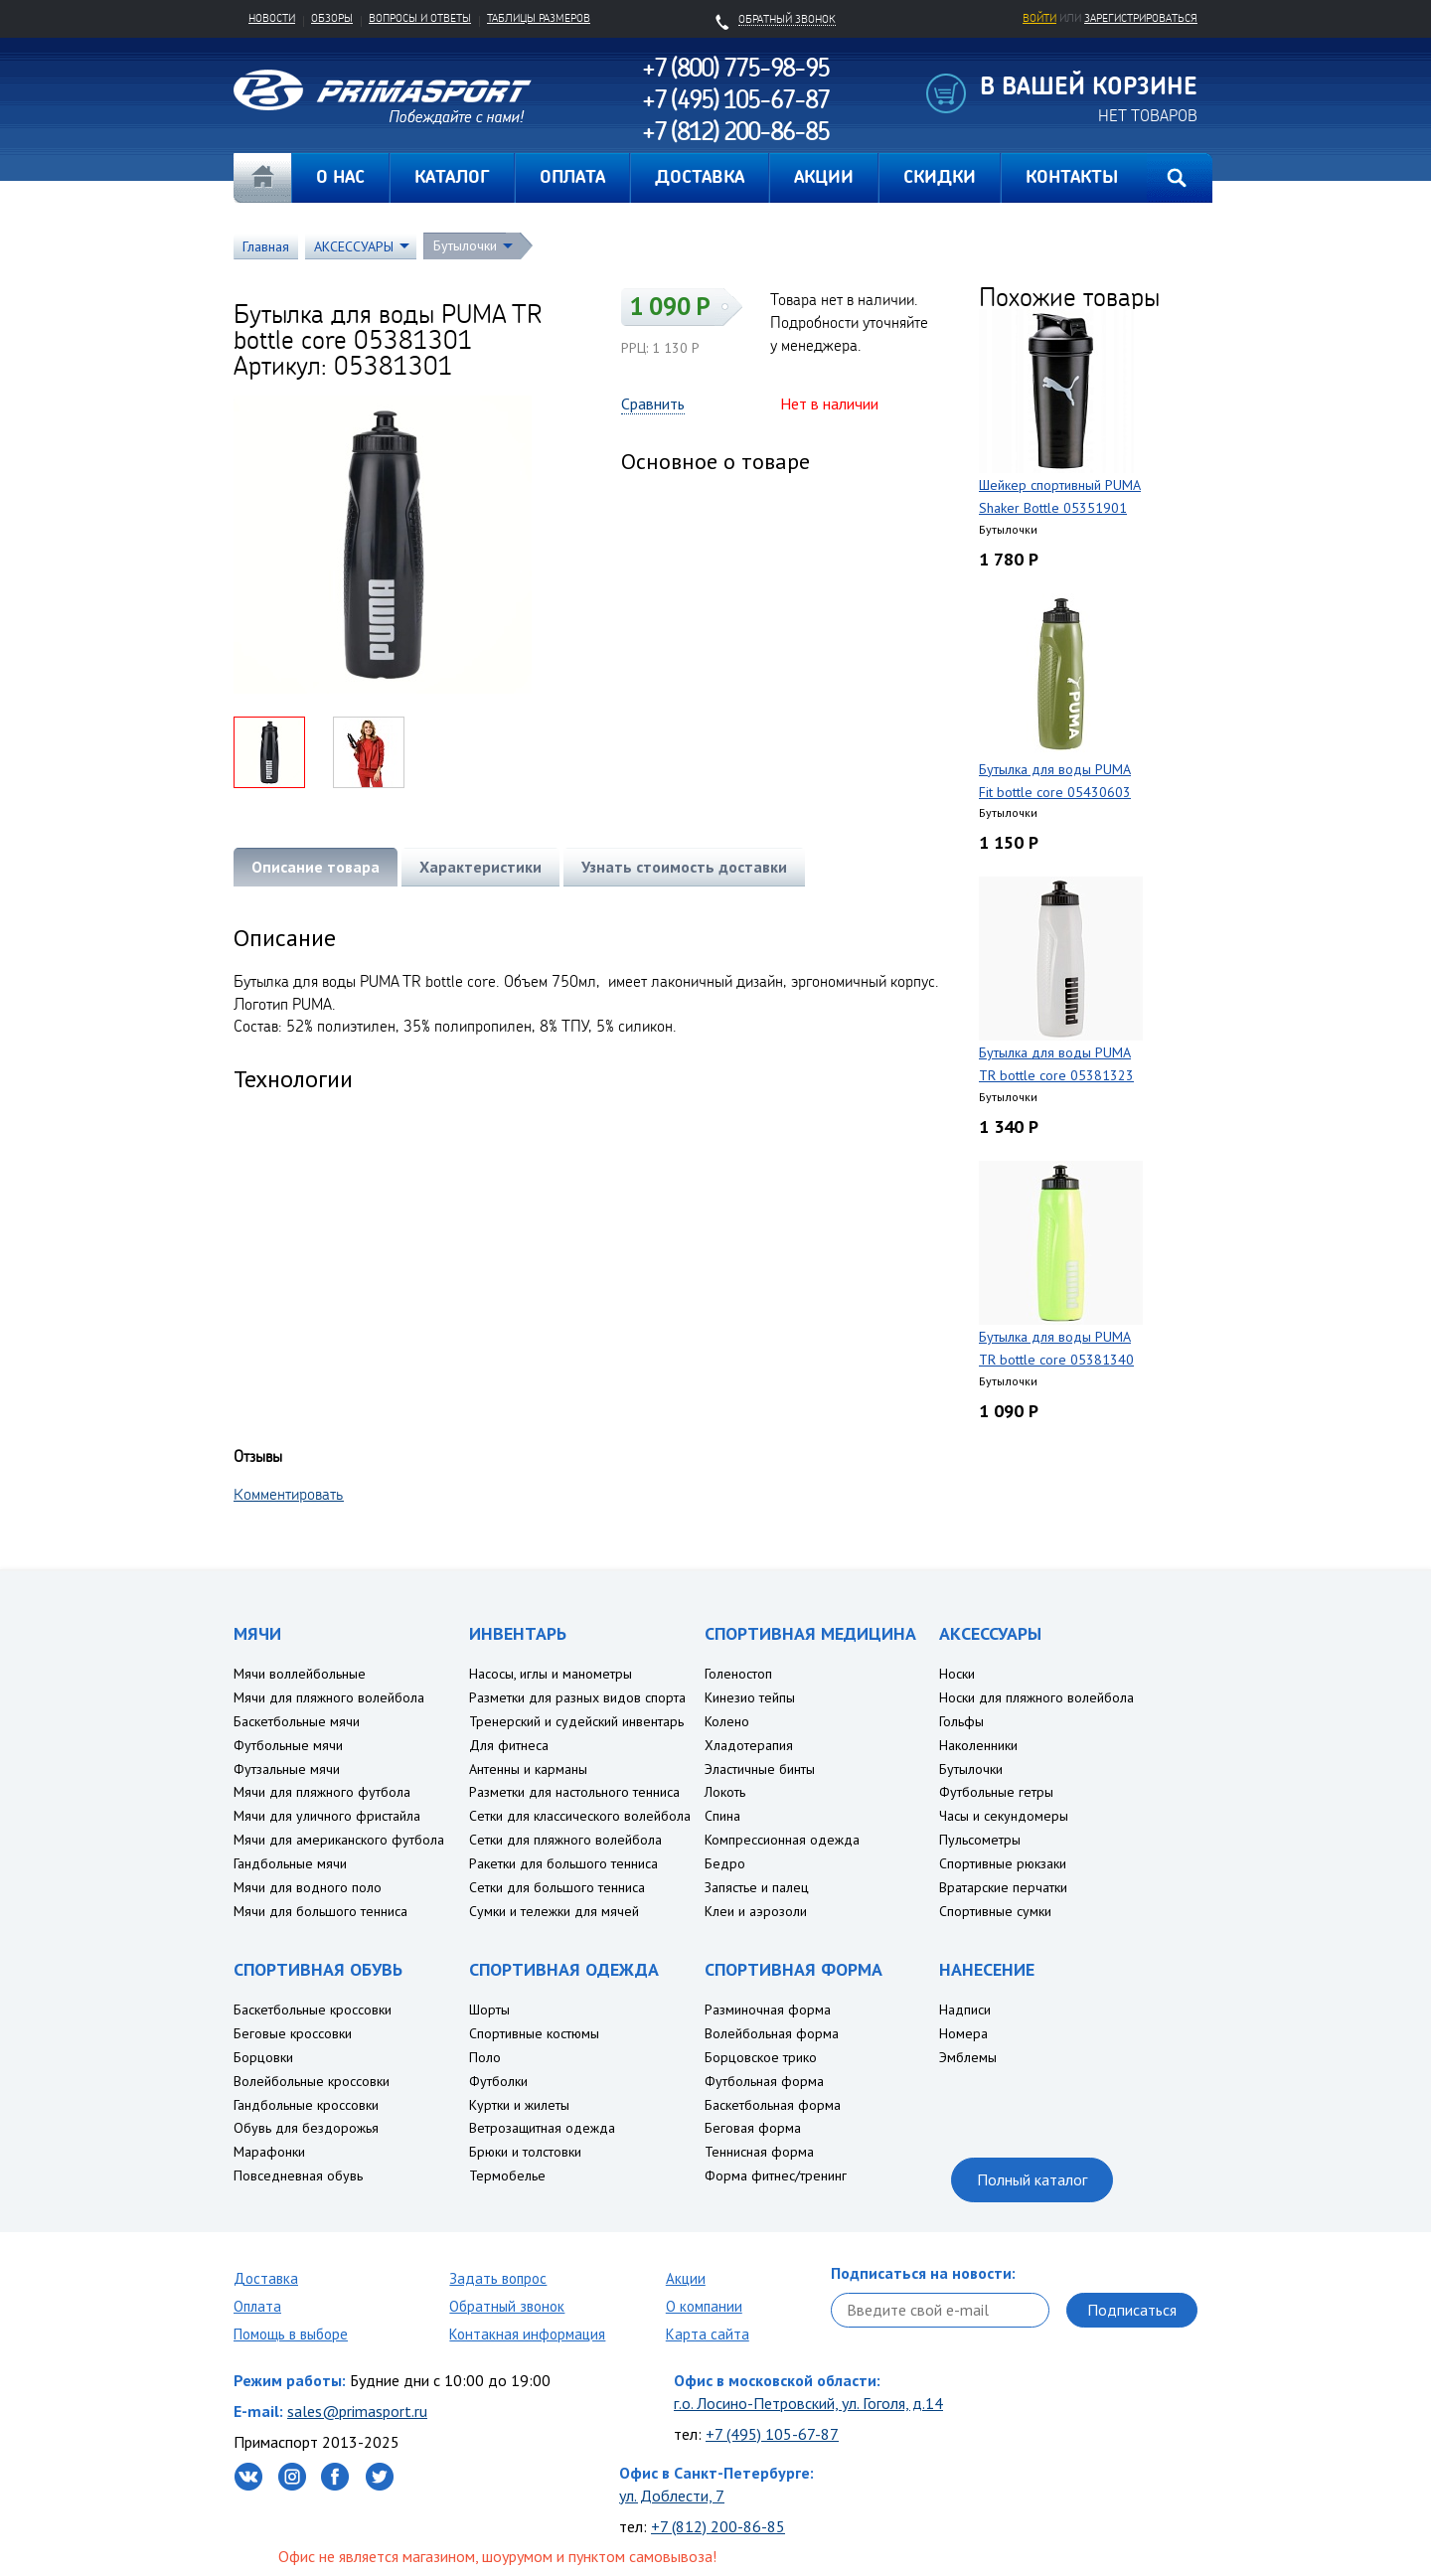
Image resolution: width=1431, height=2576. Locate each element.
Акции (686, 2278)
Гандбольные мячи (290, 1863)
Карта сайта (707, 2334)
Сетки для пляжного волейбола (565, 1840)
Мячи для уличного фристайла (327, 1816)
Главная (262, 178)
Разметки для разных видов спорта (577, 1697)
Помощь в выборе (291, 2334)
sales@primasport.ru (357, 2411)
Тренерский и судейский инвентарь (576, 1721)
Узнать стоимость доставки (684, 867)
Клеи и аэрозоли (756, 1911)
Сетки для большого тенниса (557, 1887)
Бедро (725, 1863)
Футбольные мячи (288, 1745)
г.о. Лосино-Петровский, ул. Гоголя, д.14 (808, 2403)
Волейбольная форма (772, 2033)
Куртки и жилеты (519, 2105)
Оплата (257, 2306)
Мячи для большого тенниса (320, 1911)
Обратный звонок (506, 2306)
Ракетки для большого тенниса (563, 1863)
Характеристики (480, 867)
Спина (722, 1816)
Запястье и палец (757, 1887)
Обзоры (332, 18)
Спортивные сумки (995, 1911)
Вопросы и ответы (420, 18)
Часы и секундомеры (1003, 1816)
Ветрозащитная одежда (542, 2128)
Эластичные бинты (760, 1769)
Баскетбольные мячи (297, 1721)
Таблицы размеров (538, 18)
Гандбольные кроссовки (306, 2105)
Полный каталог (1032, 2179)
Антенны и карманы (528, 1769)
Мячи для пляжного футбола (322, 1792)
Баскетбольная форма (773, 2105)
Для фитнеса (509, 1745)
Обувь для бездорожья (306, 2128)
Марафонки (269, 2152)
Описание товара (315, 867)
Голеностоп (738, 1674)
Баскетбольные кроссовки (313, 2009)
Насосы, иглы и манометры (550, 1674)
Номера (963, 2033)
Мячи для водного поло (308, 1887)
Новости (271, 18)
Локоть (725, 1792)
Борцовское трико (761, 2057)
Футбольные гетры (996, 1792)
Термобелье (507, 2175)
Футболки (498, 2081)
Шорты (489, 2009)
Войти (1039, 18)
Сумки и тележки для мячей (554, 1911)
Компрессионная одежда (782, 1840)
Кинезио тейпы (750, 1697)
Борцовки (263, 2057)
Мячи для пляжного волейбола (329, 1697)
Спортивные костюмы (534, 2033)
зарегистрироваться (1140, 18)
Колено (727, 1721)
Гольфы (961, 1721)
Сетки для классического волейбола (580, 1816)
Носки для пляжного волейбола (1036, 1697)
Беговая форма (753, 2128)
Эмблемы (968, 2057)
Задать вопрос (498, 2278)
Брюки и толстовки (525, 2152)
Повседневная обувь (298, 2175)
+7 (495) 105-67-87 (772, 2434)
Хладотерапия (749, 1745)
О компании (704, 2306)
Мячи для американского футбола (339, 1840)
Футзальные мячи (287, 1769)
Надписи (965, 2009)
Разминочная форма (768, 2009)
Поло (485, 2057)
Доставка (266, 2278)
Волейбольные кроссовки (312, 2081)
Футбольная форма (764, 2081)
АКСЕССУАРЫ (354, 246)
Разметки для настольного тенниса (574, 1792)
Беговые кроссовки (293, 2033)
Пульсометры (980, 1840)
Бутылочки (465, 245)
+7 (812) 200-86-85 (718, 2526)
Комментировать (289, 1494)
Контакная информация (527, 2334)
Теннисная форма (759, 2152)
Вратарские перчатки (1003, 1887)
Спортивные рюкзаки (1002, 1863)
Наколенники (978, 1745)
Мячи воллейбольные (300, 1674)
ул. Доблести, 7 (671, 2495)
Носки (957, 1674)
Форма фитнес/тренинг (776, 2175)
